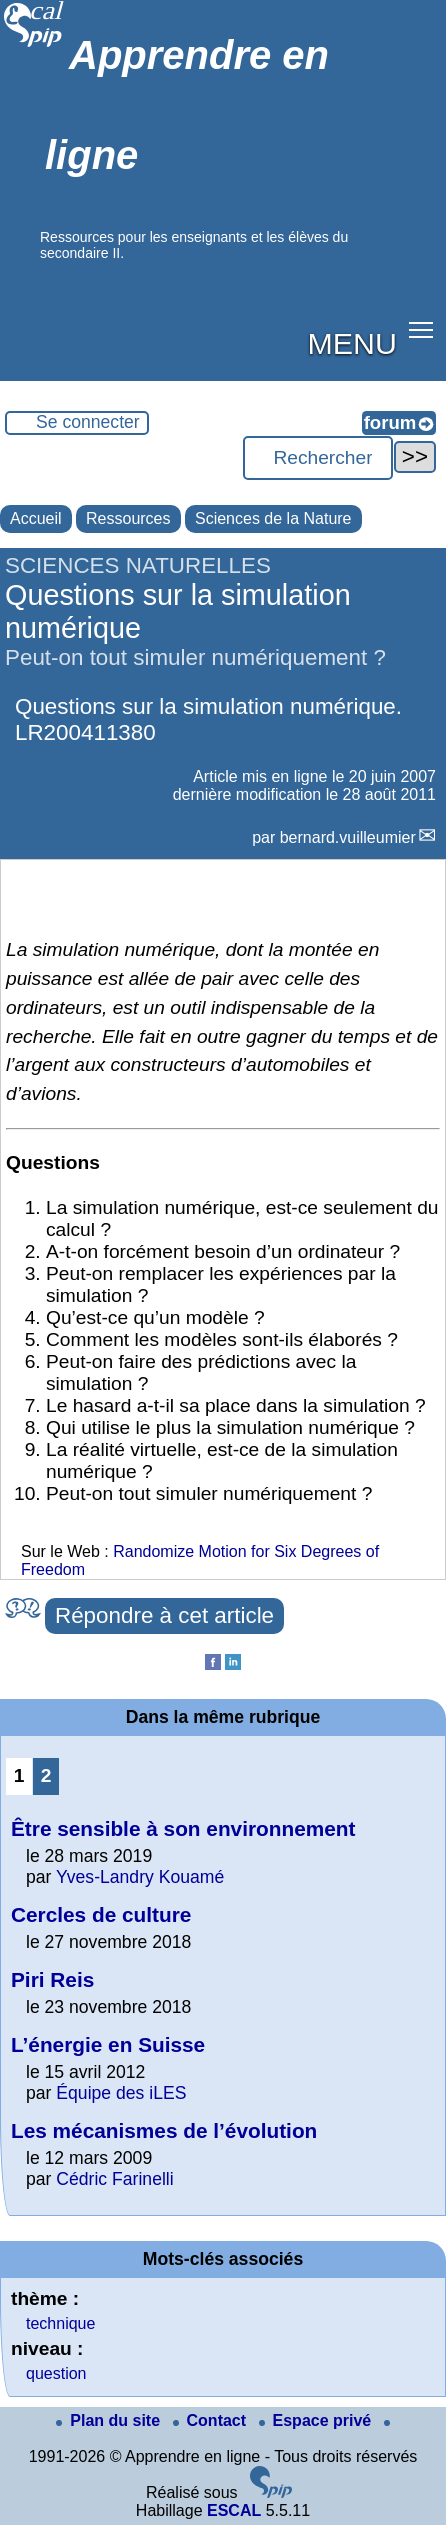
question (56, 2373)
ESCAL (234, 2510)
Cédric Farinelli (114, 2179)
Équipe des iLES (121, 2093)
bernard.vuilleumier (348, 837)
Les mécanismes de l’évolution (164, 2130)
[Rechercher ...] (318, 458)
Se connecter (88, 422)
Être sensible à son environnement (183, 1828)
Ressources (128, 518)
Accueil (36, 518)
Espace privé (317, 2420)
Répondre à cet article (164, 1615)
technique (60, 2323)
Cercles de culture (101, 1914)
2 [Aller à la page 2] (46, 1775)
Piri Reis (52, 1979)
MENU (352, 343)
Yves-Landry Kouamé (140, 1877)
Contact (212, 2420)
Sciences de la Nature (273, 518)
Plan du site (110, 2420)
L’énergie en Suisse (108, 2044)
